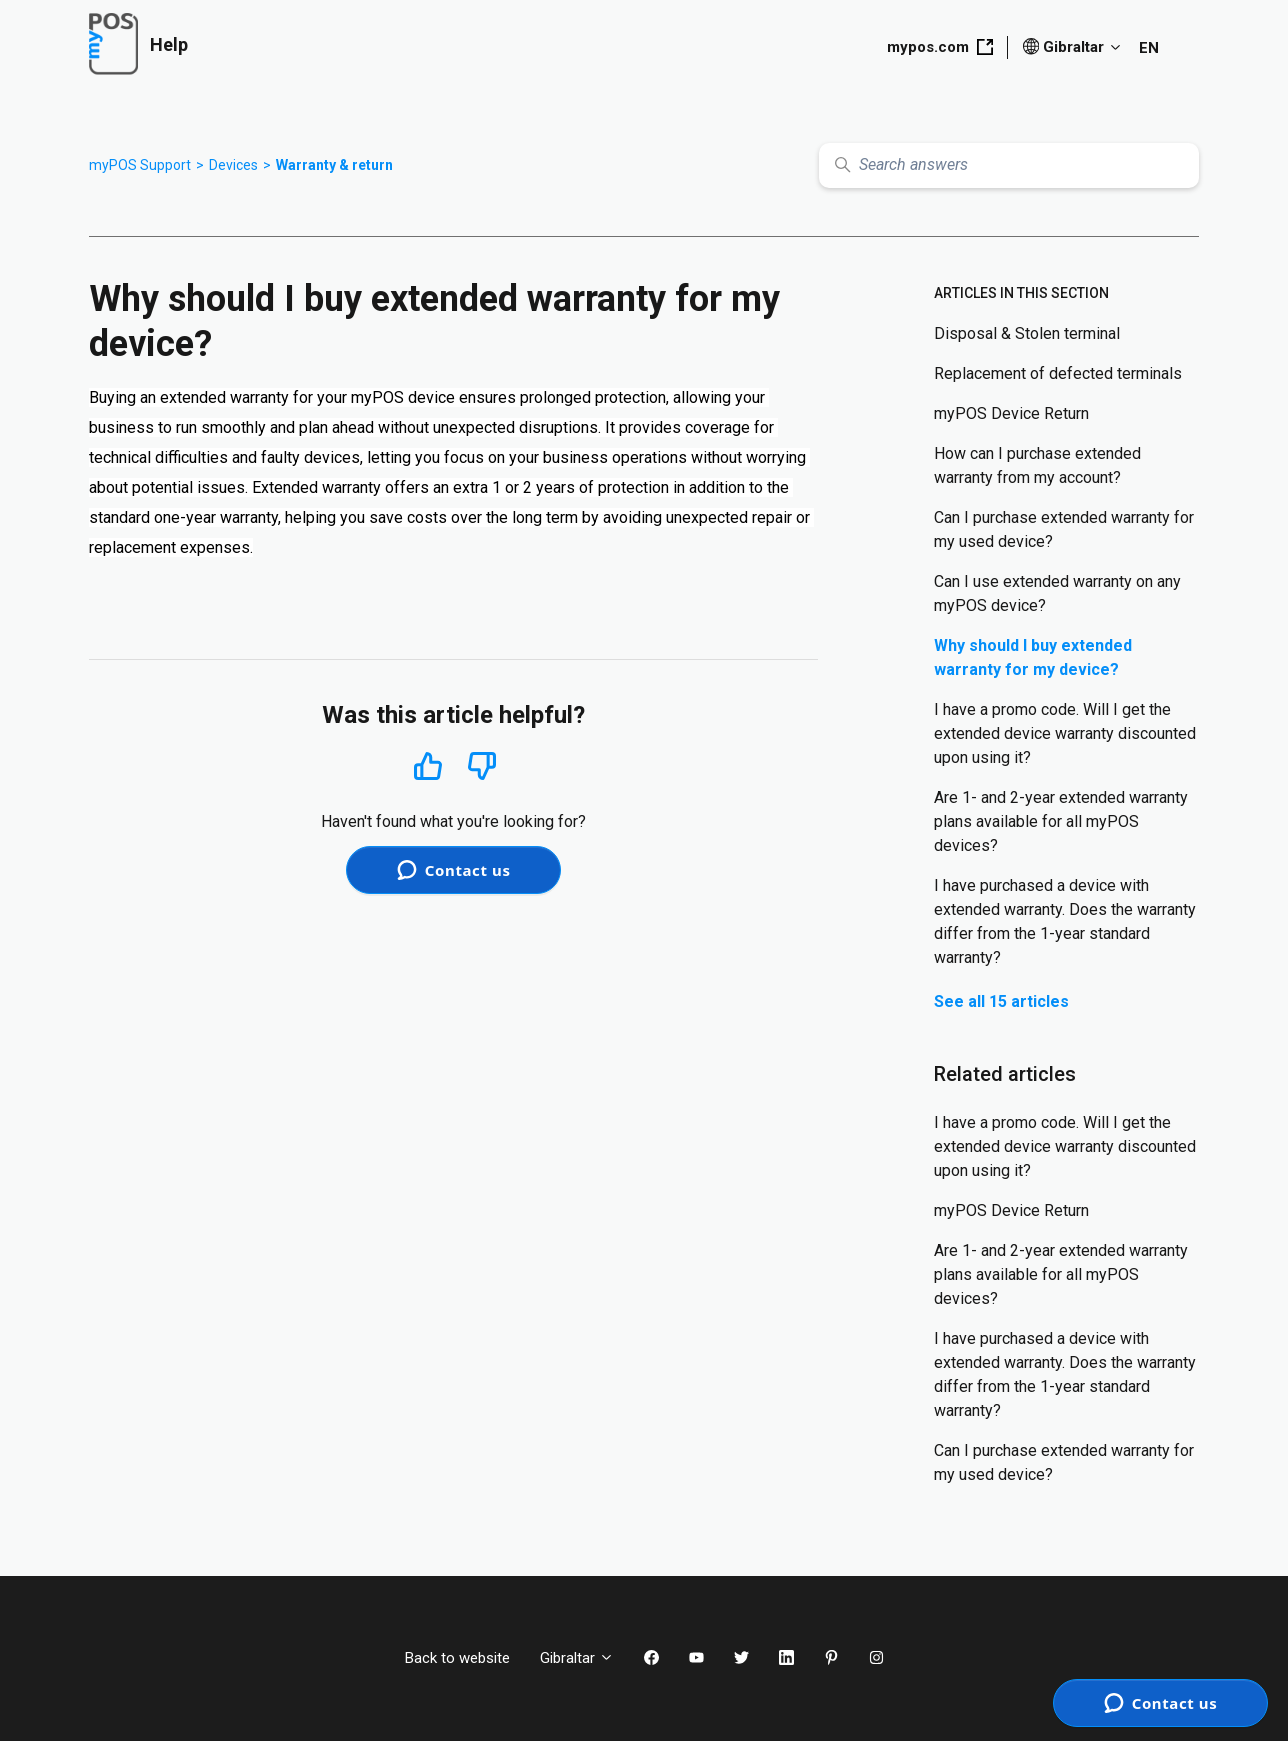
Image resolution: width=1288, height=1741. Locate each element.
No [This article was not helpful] (482, 766)
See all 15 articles (1001, 1001)
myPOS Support (140, 165)
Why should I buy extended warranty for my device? (1033, 657)
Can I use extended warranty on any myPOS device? (1057, 593)
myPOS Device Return (1011, 413)
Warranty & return (334, 165)
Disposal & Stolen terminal (1027, 333)
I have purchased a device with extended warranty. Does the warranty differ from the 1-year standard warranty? (1065, 921)
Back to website (457, 1658)
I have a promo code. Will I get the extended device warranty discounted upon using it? (1065, 733)
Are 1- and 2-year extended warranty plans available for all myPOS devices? (1061, 821)
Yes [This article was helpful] (428, 765)
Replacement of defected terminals (1058, 373)
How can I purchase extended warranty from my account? (1037, 465)
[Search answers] (1009, 165)
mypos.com (940, 47)
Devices (233, 165)
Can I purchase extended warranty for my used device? (1064, 529)
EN (1149, 48)
